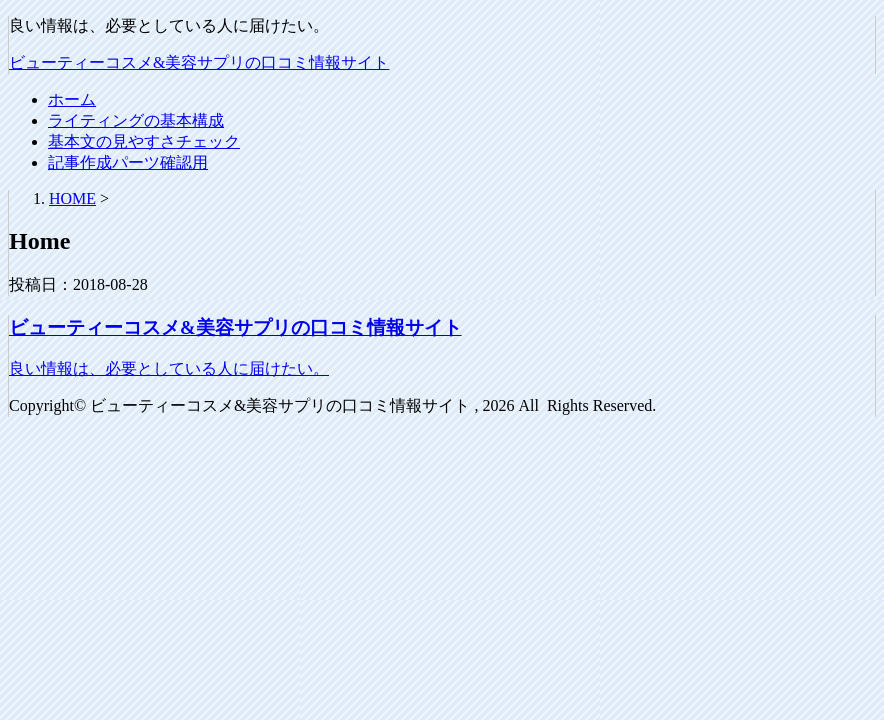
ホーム (72, 99)
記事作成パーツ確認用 (128, 162)
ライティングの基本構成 (136, 120)
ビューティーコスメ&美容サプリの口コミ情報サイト (199, 62)
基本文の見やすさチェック (144, 141)
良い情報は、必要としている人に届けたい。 (169, 368)
